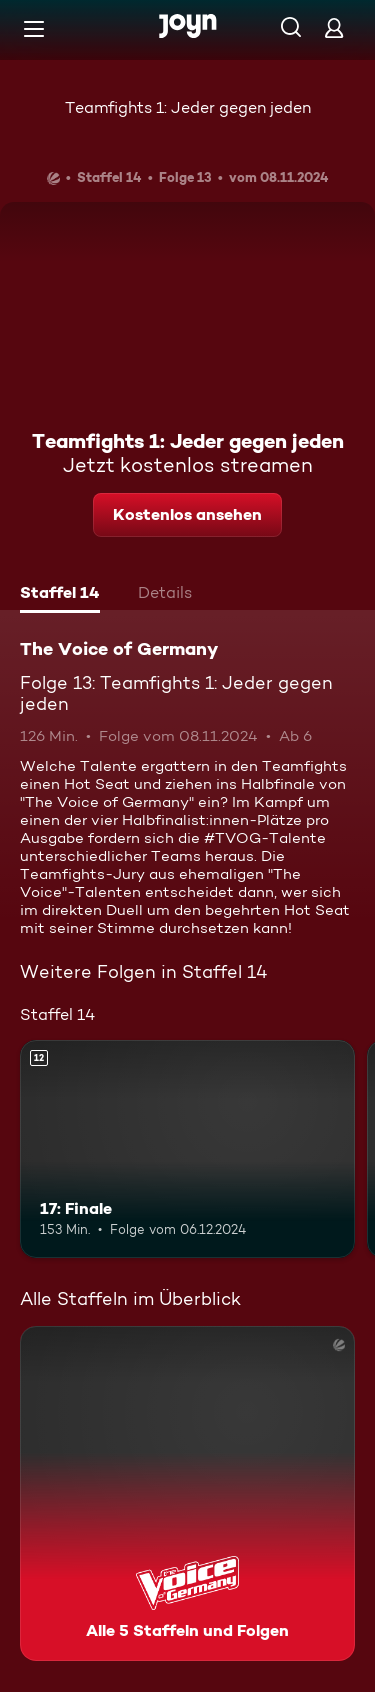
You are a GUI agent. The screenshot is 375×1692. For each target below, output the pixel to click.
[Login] (334, 27)
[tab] (60, 595)
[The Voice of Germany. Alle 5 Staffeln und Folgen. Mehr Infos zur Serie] (187, 1493)
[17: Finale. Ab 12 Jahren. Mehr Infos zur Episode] (187, 1149)
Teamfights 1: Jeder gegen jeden (188, 107)
